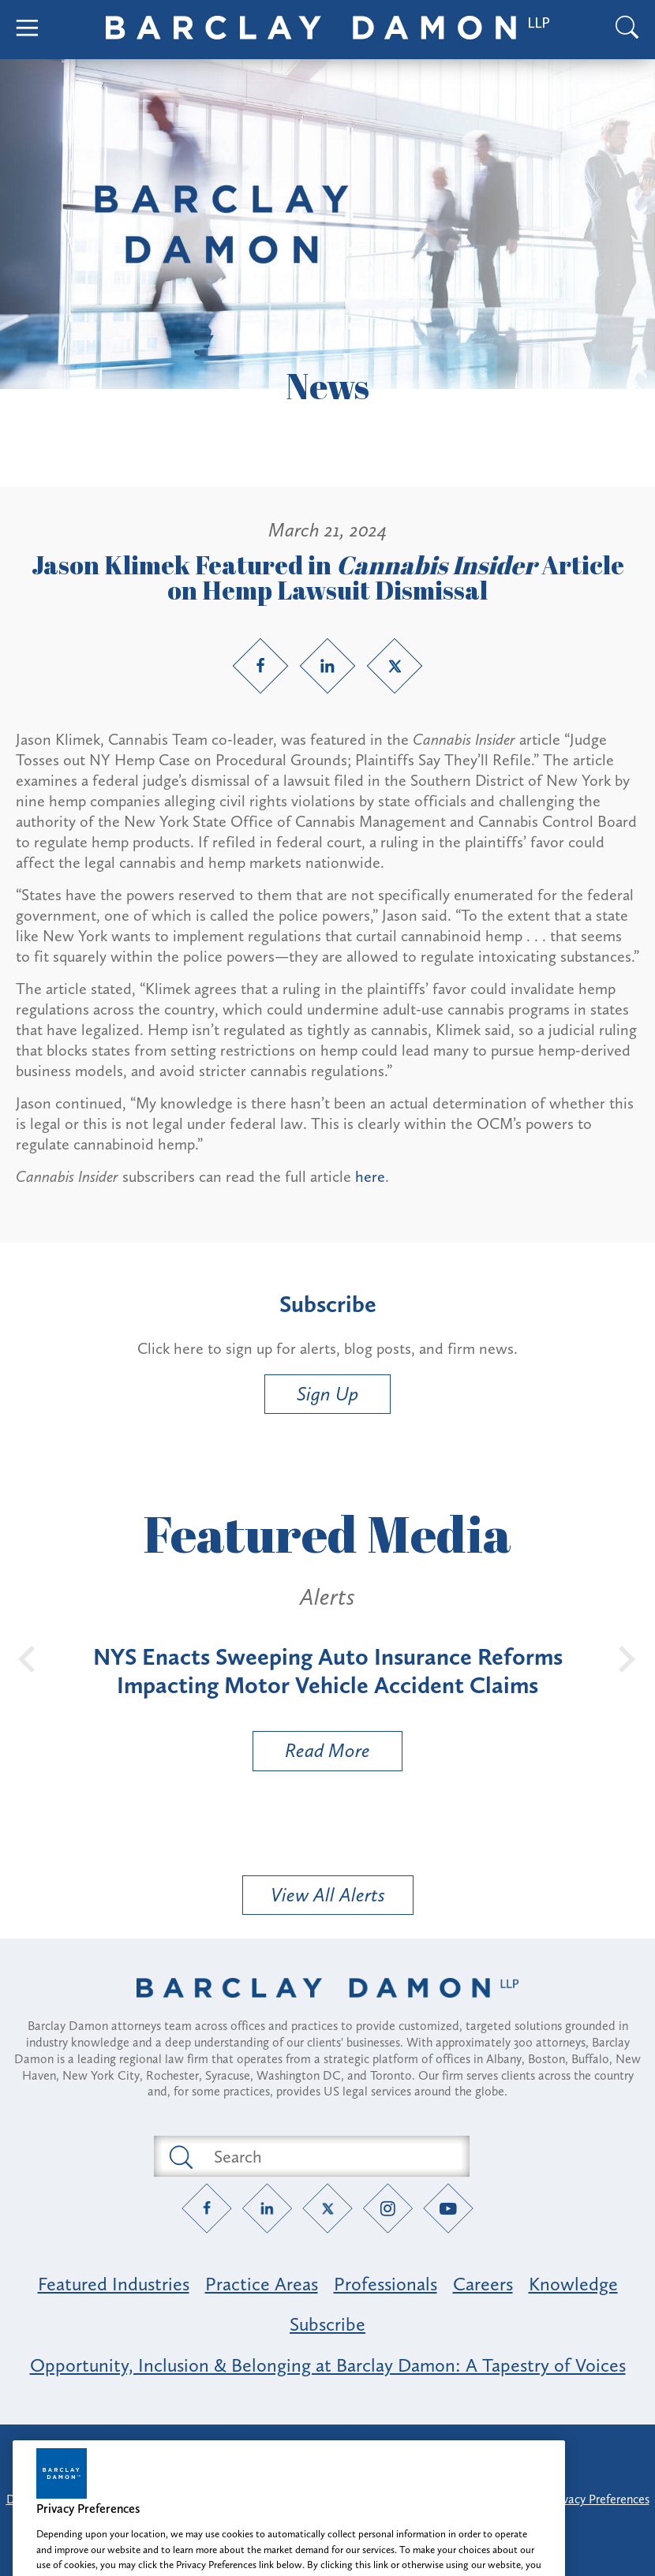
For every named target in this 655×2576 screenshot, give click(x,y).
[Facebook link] (260, 666)
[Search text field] (330, 2156)
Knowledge (573, 2283)
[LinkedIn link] (327, 666)
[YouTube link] (448, 2208)
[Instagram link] (388, 2208)
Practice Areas (261, 2283)
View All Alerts (328, 1894)
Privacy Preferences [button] (598, 2499)
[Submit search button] (180, 2156)
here (370, 1176)
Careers (483, 2283)
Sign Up (327, 1393)
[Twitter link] (394, 666)
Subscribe (327, 2323)
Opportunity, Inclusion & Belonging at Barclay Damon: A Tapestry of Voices (328, 2365)
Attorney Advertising (327, 2450)
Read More (311, 1754)
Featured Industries (113, 2283)
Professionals (385, 2283)
